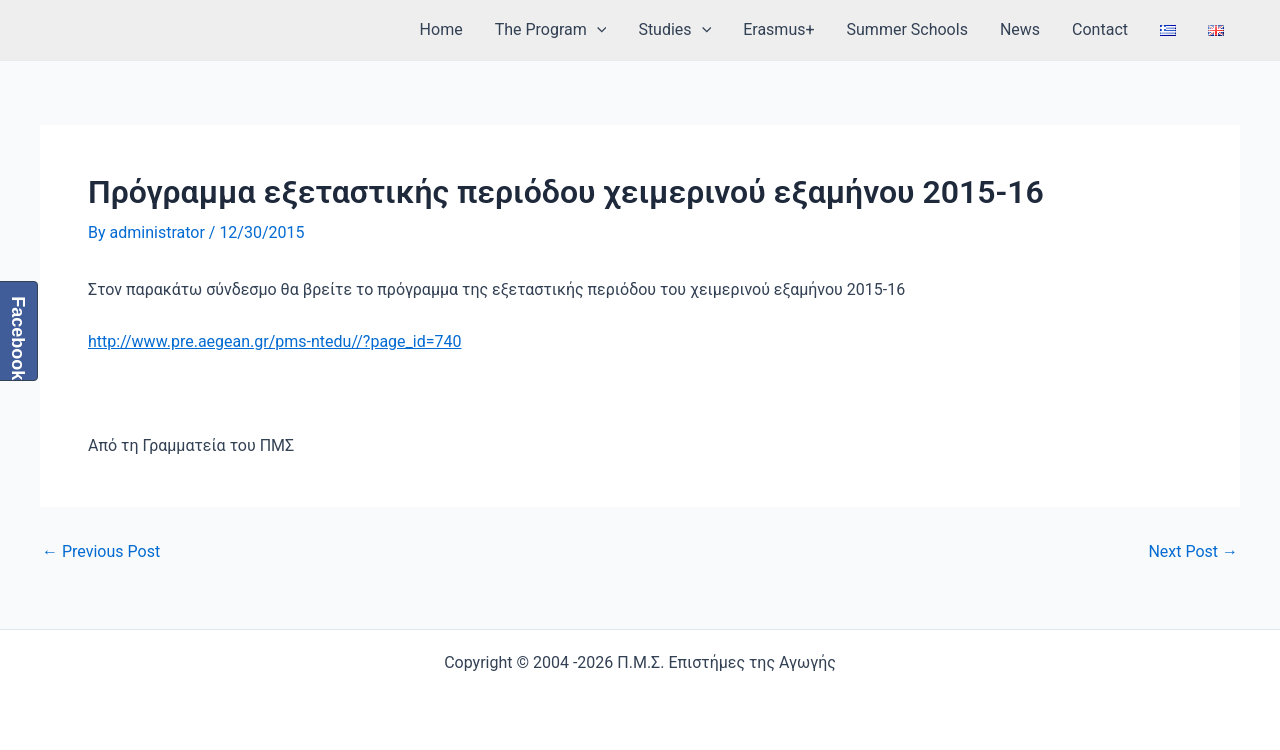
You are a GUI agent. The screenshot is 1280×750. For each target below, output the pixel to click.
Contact (1100, 29)
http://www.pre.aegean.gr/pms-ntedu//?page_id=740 (274, 341)
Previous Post (101, 552)
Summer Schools (907, 29)
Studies (674, 30)
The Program (551, 30)
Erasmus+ (778, 29)
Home (441, 29)
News (1020, 29)
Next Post (1193, 552)
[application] (597, 30)
